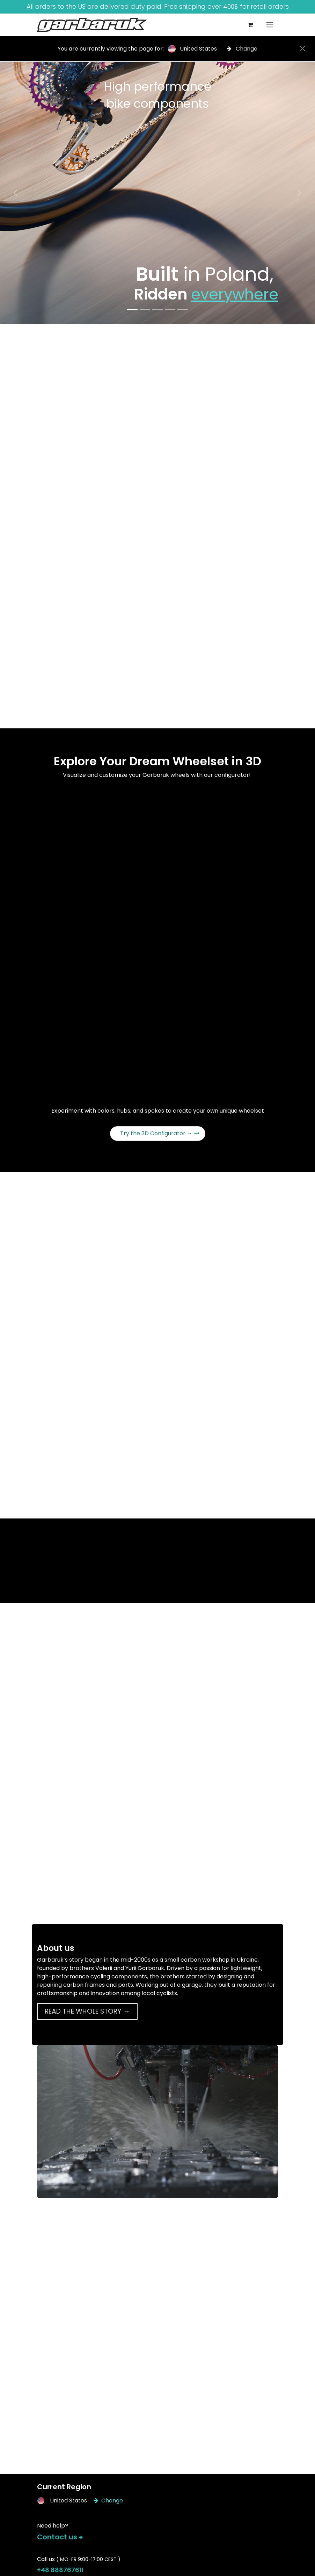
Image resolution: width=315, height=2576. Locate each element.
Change (242, 49)
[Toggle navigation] (270, 25)
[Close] (302, 48)
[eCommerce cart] (250, 25)
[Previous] (15, 193)
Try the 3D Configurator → (159, 1133)
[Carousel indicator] (132, 310)
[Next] (299, 193)
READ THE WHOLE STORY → (87, 2011)
